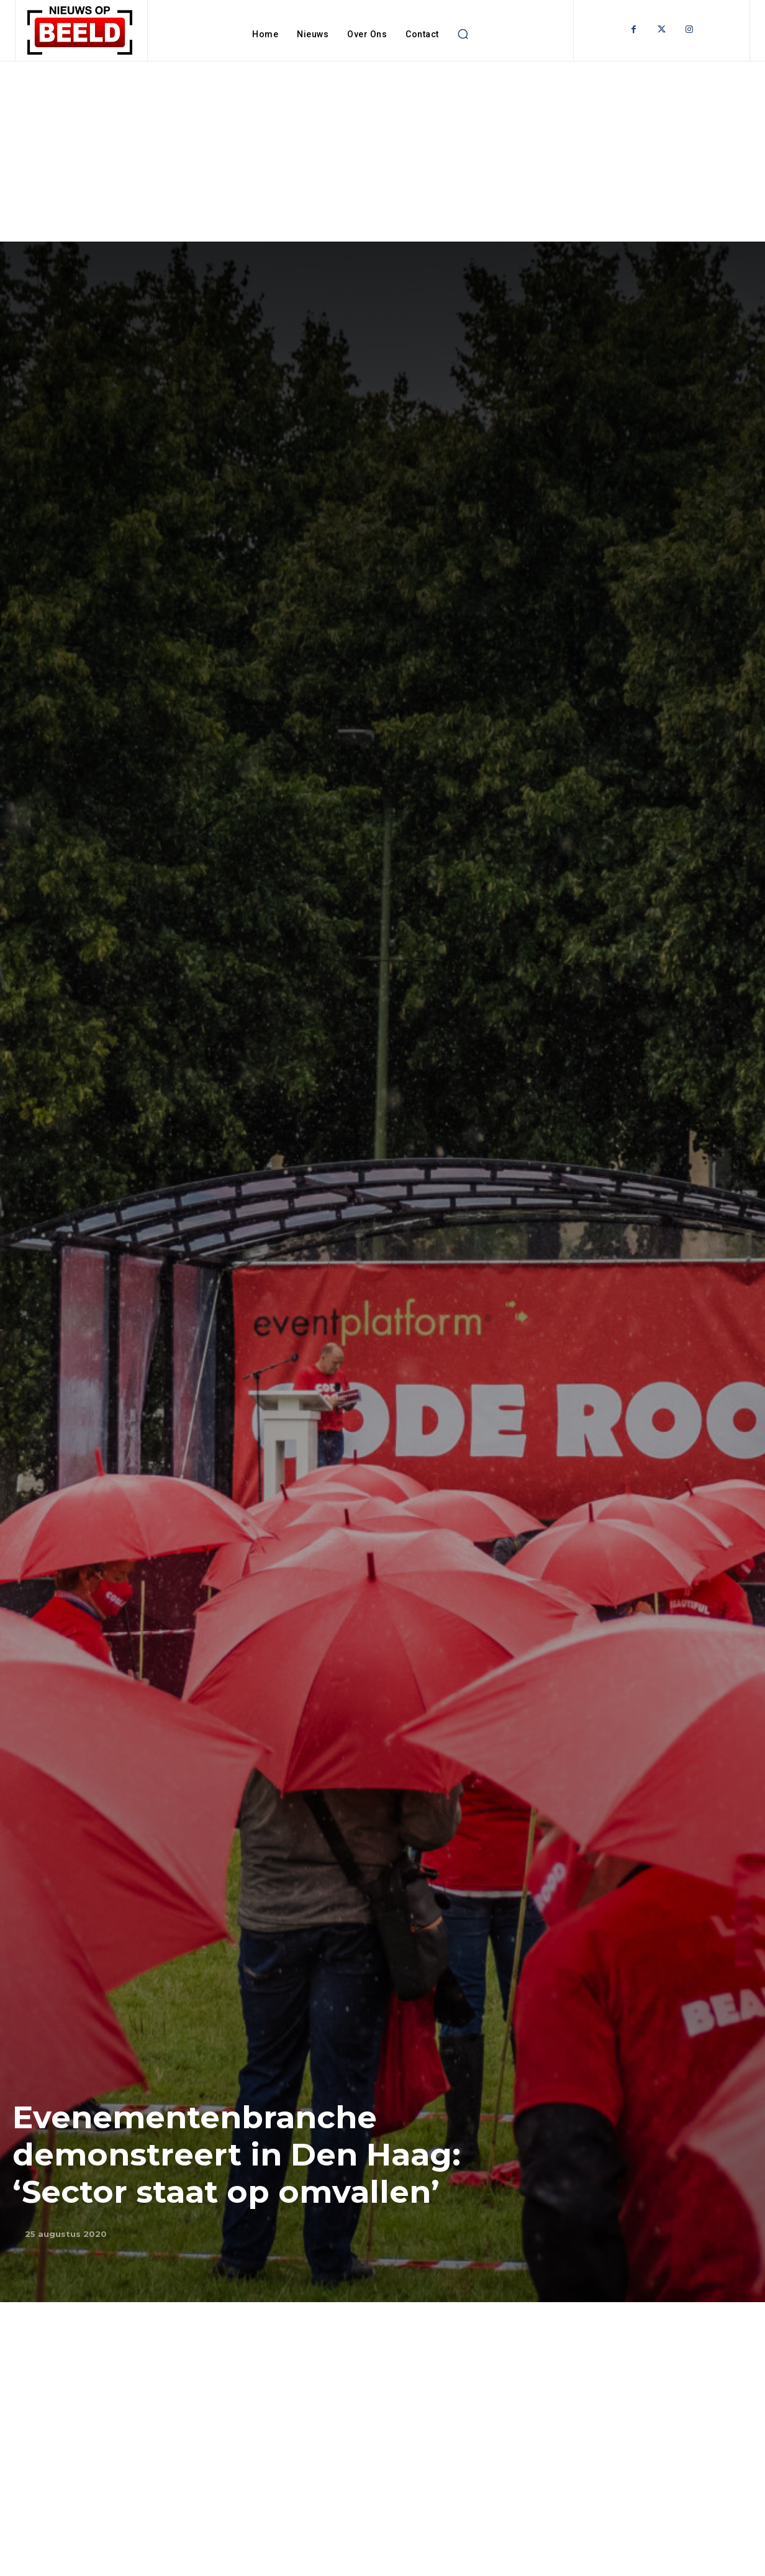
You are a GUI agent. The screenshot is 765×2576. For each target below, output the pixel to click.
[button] (463, 34)
